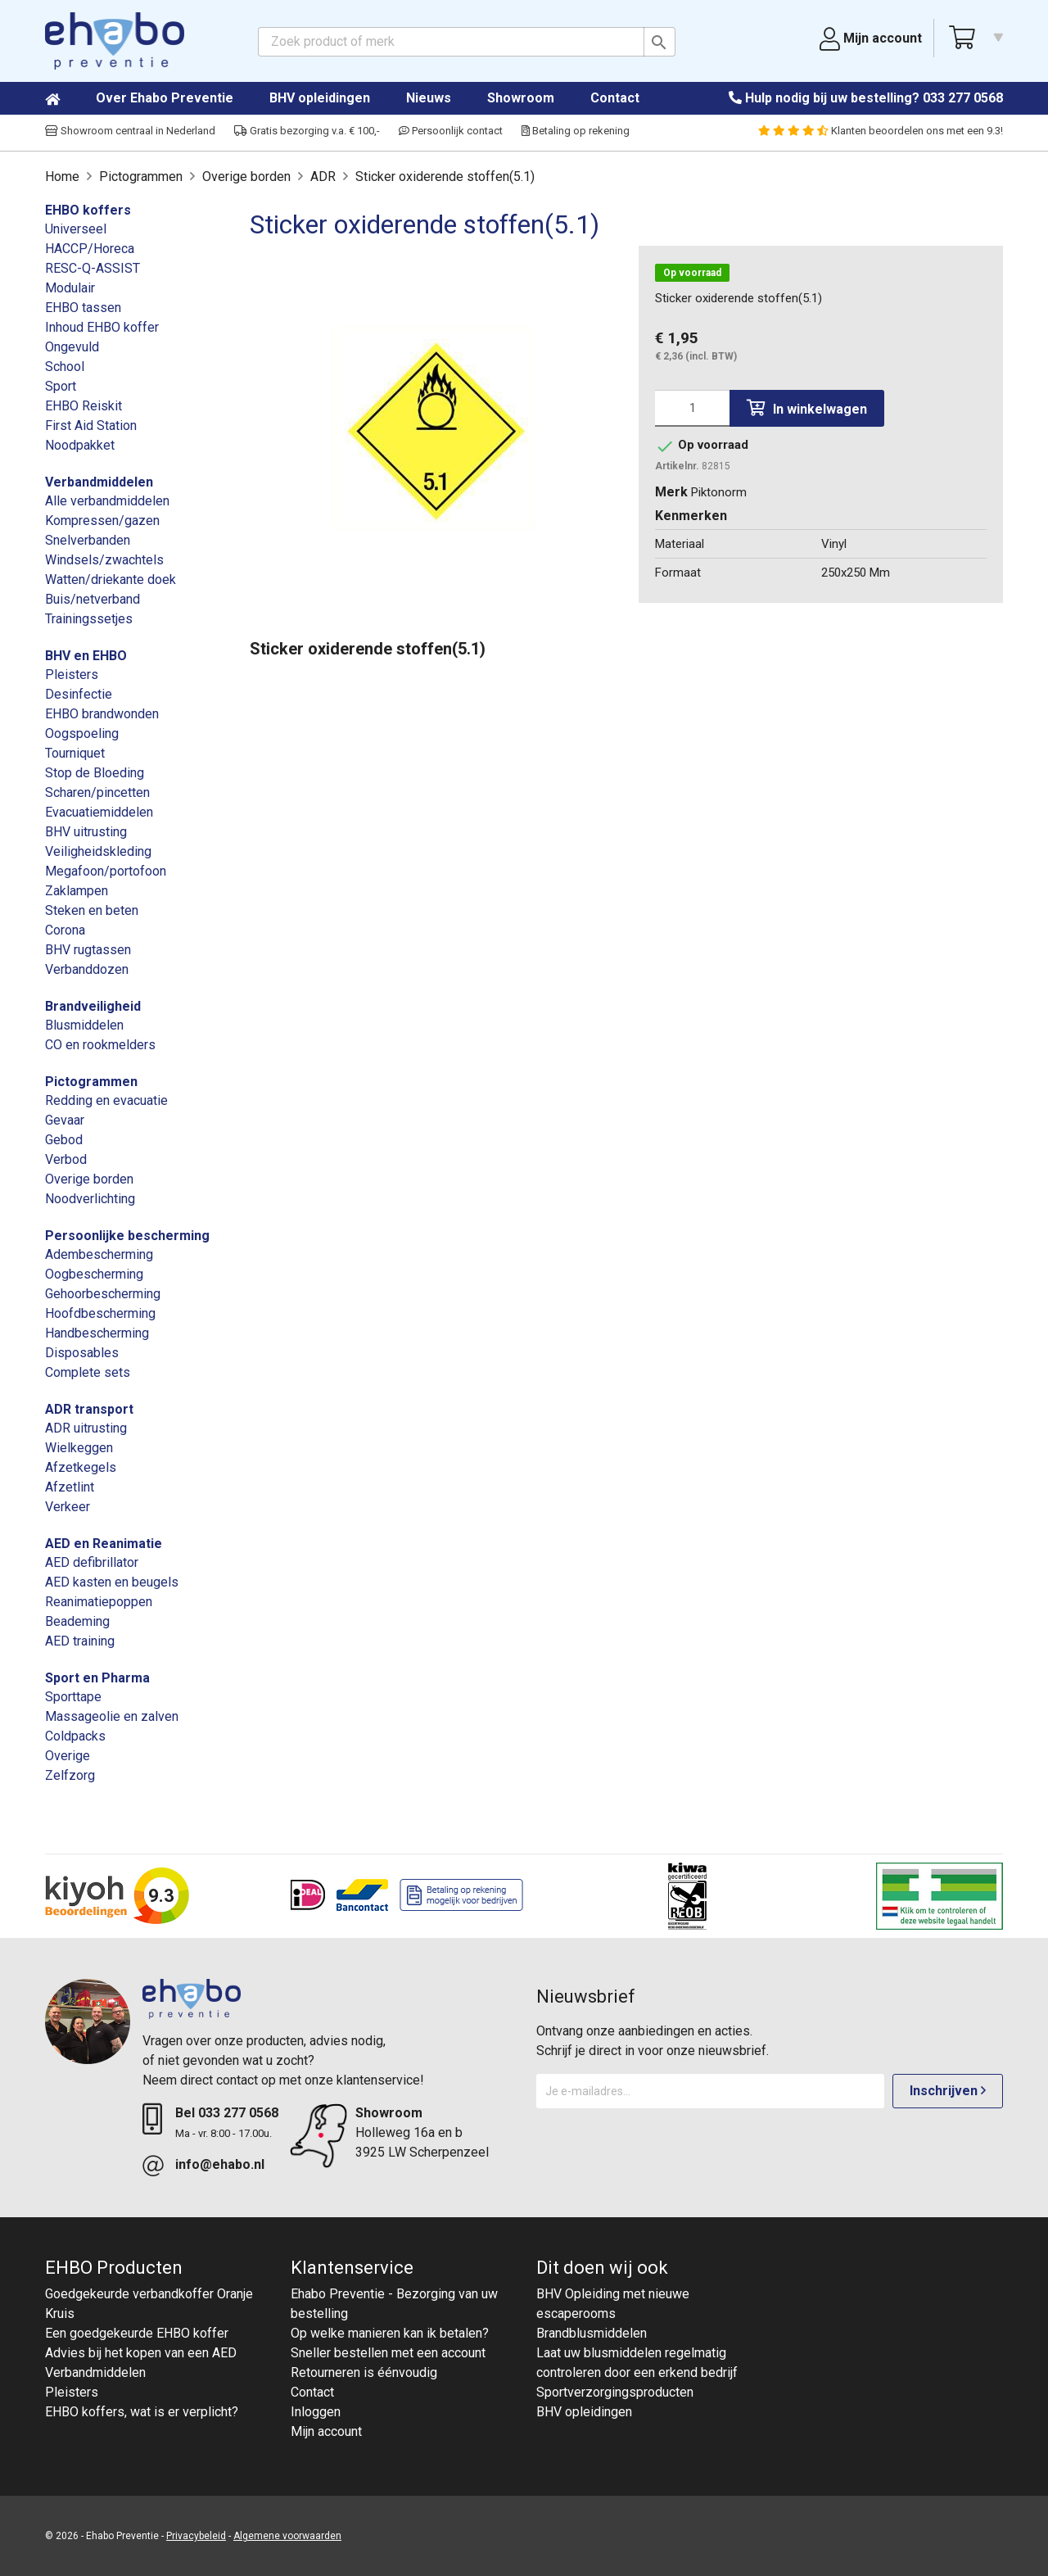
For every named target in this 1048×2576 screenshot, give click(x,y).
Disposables (82, 1352)
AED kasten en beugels (111, 1582)
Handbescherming (97, 1333)
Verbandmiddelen (99, 482)
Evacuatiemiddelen (99, 812)
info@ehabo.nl (219, 2164)
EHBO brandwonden (102, 714)
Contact (614, 98)
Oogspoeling (82, 733)
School (64, 366)
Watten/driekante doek (110, 579)
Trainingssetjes (89, 619)
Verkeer (67, 1506)
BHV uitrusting (86, 832)
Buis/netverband (92, 599)
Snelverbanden (87, 540)
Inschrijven (948, 2090)
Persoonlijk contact (451, 130)
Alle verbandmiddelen (107, 501)
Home (69, 99)
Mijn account (326, 2431)
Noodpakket (80, 445)
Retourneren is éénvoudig (364, 2372)
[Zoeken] (466, 42)
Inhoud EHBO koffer (102, 327)
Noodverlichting (90, 1199)
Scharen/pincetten (97, 792)
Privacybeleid (196, 2536)
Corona (65, 930)
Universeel (75, 229)
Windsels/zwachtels (104, 560)
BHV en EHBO (86, 655)
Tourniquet (75, 753)
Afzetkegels (80, 1467)
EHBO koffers (88, 210)
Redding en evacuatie (106, 1100)
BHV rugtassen (88, 950)
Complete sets (87, 1372)
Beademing (77, 1621)
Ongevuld (72, 347)
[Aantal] (692, 408)
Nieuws (428, 98)
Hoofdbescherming (100, 1313)
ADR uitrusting (86, 1428)
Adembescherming (99, 1254)
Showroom (520, 98)
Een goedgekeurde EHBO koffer (136, 2333)
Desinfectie (78, 694)
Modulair (70, 288)
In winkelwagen (807, 408)
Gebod (64, 1140)
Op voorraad (692, 272)
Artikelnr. (677, 466)
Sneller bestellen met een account (388, 2353)
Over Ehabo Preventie (164, 98)
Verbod (66, 1159)
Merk (671, 492)
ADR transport (89, 1409)
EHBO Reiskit (83, 406)
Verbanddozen (87, 969)
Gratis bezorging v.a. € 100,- (307, 130)
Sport (60, 386)
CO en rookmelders (100, 1045)
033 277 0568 (963, 98)
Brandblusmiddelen (591, 2333)
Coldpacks (75, 1736)
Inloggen (316, 2412)
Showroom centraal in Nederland (130, 130)
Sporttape (73, 1697)
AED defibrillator (91, 1562)
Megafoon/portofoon (105, 871)
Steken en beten (91, 910)
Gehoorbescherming (102, 1294)
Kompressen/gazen (102, 520)
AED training (80, 1641)
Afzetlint (69, 1487)
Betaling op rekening (576, 130)
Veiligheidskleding (98, 851)
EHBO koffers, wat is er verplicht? (141, 2412)
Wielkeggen (79, 1448)
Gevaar (64, 1120)
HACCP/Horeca (89, 248)
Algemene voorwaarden (287, 2536)
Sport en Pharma (97, 1678)
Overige (67, 1755)
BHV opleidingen (319, 98)
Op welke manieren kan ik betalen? (390, 2333)
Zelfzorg (70, 1775)
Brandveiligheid (93, 1006)
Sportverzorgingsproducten (614, 2392)
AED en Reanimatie (103, 1543)
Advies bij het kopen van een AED (141, 2353)
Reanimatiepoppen (98, 1601)
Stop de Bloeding (94, 773)
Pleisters (71, 674)
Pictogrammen (91, 1081)
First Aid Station (91, 425)
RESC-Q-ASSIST (92, 268)
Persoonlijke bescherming (127, 1235)
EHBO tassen (83, 307)
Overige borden (89, 1179)
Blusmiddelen (84, 1025)
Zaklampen (76, 891)
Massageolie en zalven (111, 1716)
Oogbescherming (94, 1274)
